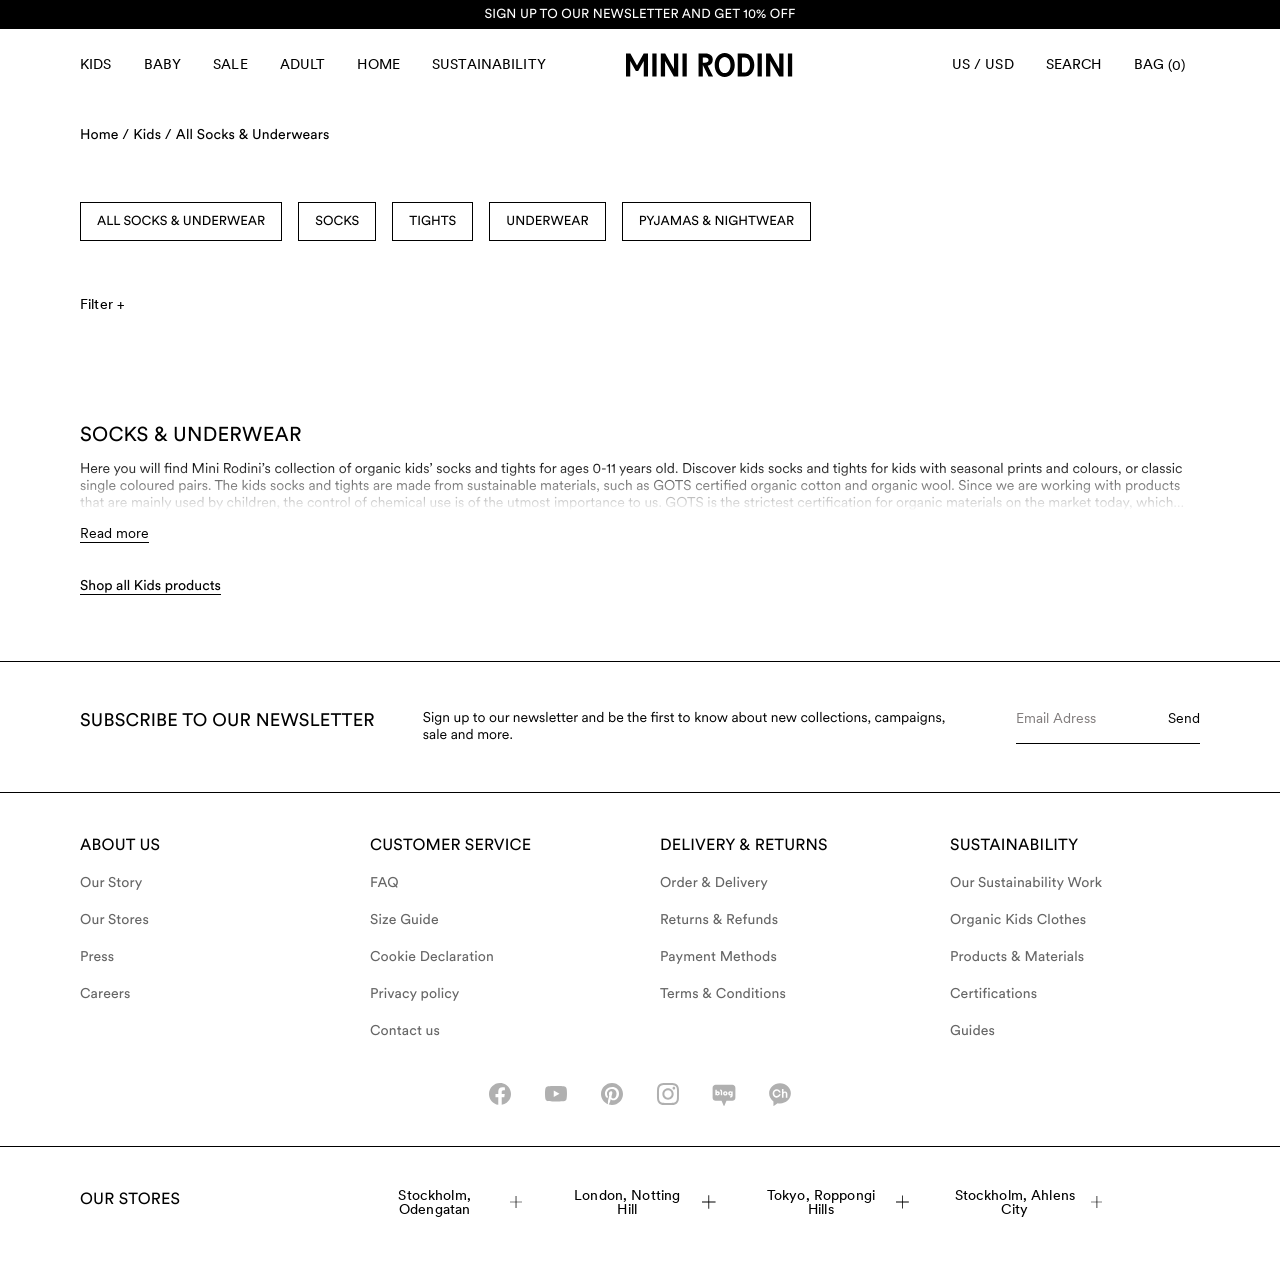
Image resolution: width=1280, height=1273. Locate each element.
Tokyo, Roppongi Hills (838, 1202)
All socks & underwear (181, 221)
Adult (303, 64)
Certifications (993, 994)
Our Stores (114, 920)
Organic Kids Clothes (1018, 920)
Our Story (111, 883)
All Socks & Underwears (253, 135)
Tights (432, 221)
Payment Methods (718, 957)
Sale (230, 64)
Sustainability (489, 64)
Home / (104, 135)
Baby (163, 64)
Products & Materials (1017, 957)
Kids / (152, 135)
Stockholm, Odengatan (460, 1202)
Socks (337, 221)
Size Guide (404, 920)
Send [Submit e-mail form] (1184, 718)
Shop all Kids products (150, 586)
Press (97, 957)
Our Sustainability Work (1026, 883)
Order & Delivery (714, 883)
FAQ (384, 883)
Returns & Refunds (719, 920)
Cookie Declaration (432, 957)
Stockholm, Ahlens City (1029, 1202)
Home (378, 64)
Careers (105, 994)
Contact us (405, 1031)
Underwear (547, 221)
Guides (972, 1031)
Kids (96, 64)
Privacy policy (415, 994)
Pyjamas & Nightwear (716, 221)
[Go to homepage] (709, 65)
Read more (114, 533)
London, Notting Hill (645, 1202)
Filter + (102, 304)
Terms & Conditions (723, 994)
